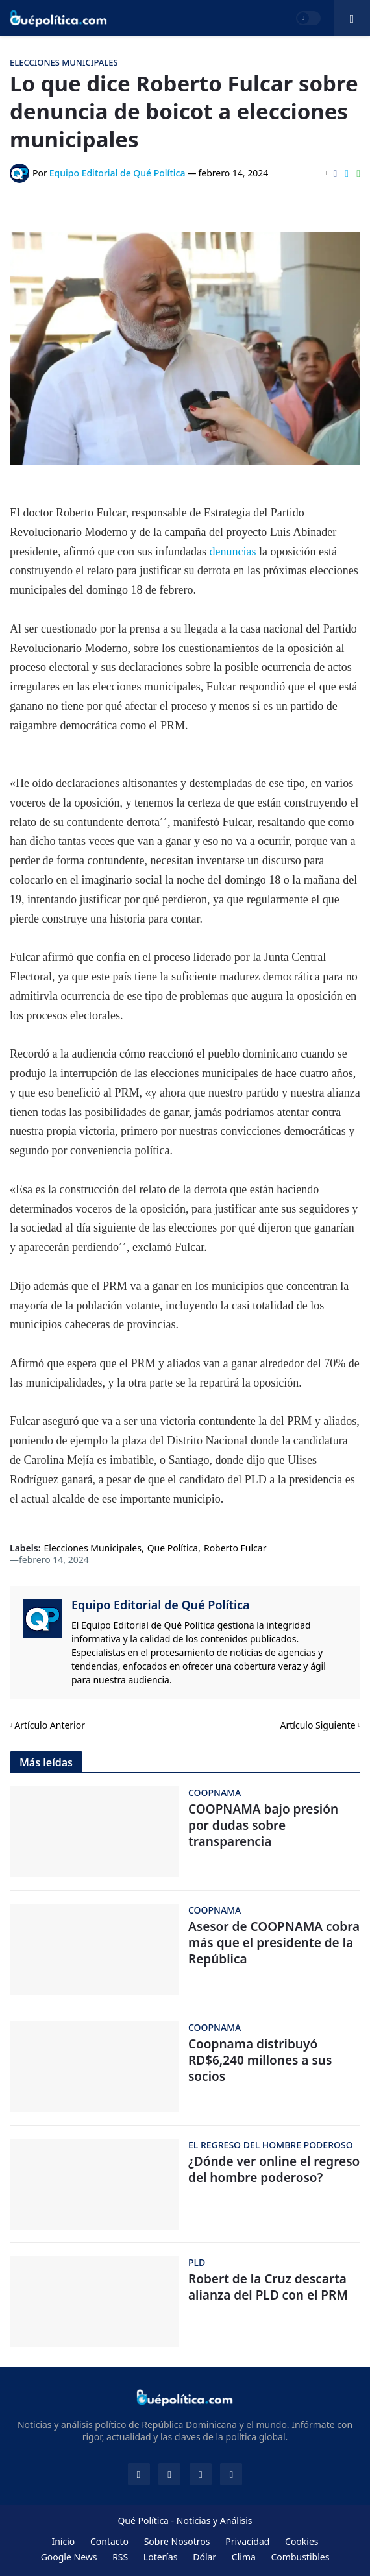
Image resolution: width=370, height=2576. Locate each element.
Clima (244, 2557)
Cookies (301, 2541)
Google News (69, 2557)
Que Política (173, 1548)
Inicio (63, 2541)
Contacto (109, 2541)
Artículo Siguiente (318, 1725)
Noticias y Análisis (215, 2520)
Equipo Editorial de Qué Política (160, 1604)
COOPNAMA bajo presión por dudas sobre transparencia (263, 1825)
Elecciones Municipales (93, 1548)
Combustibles (300, 2557)
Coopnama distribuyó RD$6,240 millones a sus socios (260, 2060)
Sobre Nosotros (177, 2541)
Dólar (204, 2557)
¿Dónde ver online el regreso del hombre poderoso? (274, 2169)
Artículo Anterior (49, 1725)
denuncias (233, 551)
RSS (120, 2557)
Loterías (160, 2557)
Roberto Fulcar (235, 1548)
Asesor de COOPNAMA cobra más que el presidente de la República (274, 1943)
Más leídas (46, 1762)
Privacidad (247, 2541)
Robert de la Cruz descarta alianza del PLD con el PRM (268, 2287)
